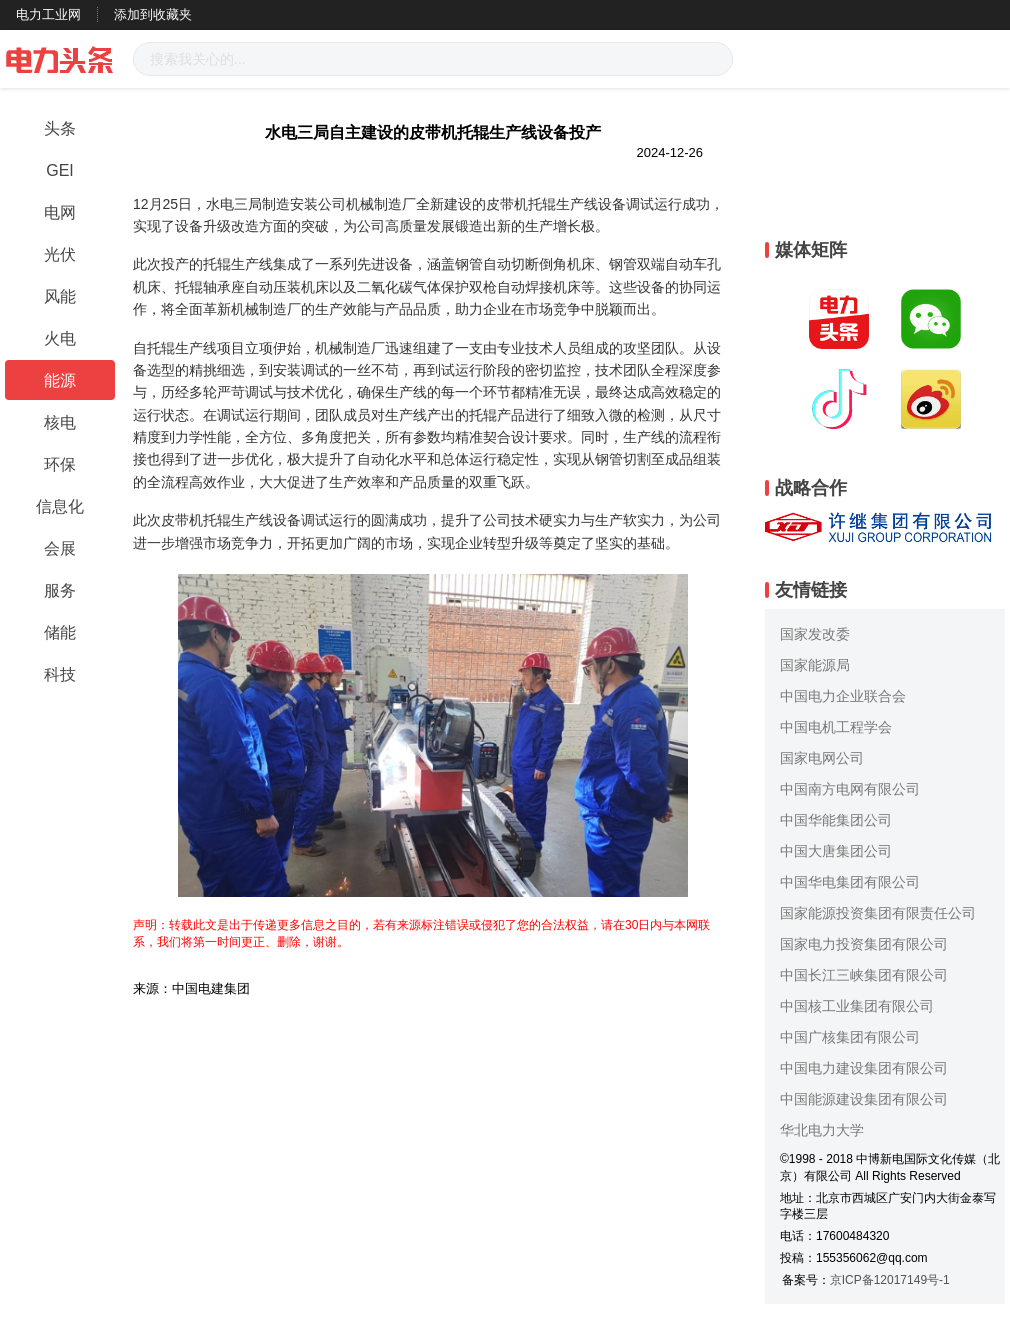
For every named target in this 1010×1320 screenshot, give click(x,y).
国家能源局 (815, 665)
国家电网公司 (822, 758)
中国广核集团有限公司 (850, 1037)
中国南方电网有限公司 (850, 789)
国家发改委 (815, 634)
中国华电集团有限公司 (850, 882)
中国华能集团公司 (836, 820)
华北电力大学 (822, 1130)
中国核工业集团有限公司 (857, 1006)
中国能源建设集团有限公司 (864, 1099)
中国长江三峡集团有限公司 (864, 975)
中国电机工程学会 (836, 727)
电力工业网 (48, 14)
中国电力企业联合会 (843, 696)
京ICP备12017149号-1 (890, 1280)
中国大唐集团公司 (836, 851)
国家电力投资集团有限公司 (864, 944)
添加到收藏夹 (153, 14)
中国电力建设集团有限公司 (864, 1068)
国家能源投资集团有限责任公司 (878, 913)
